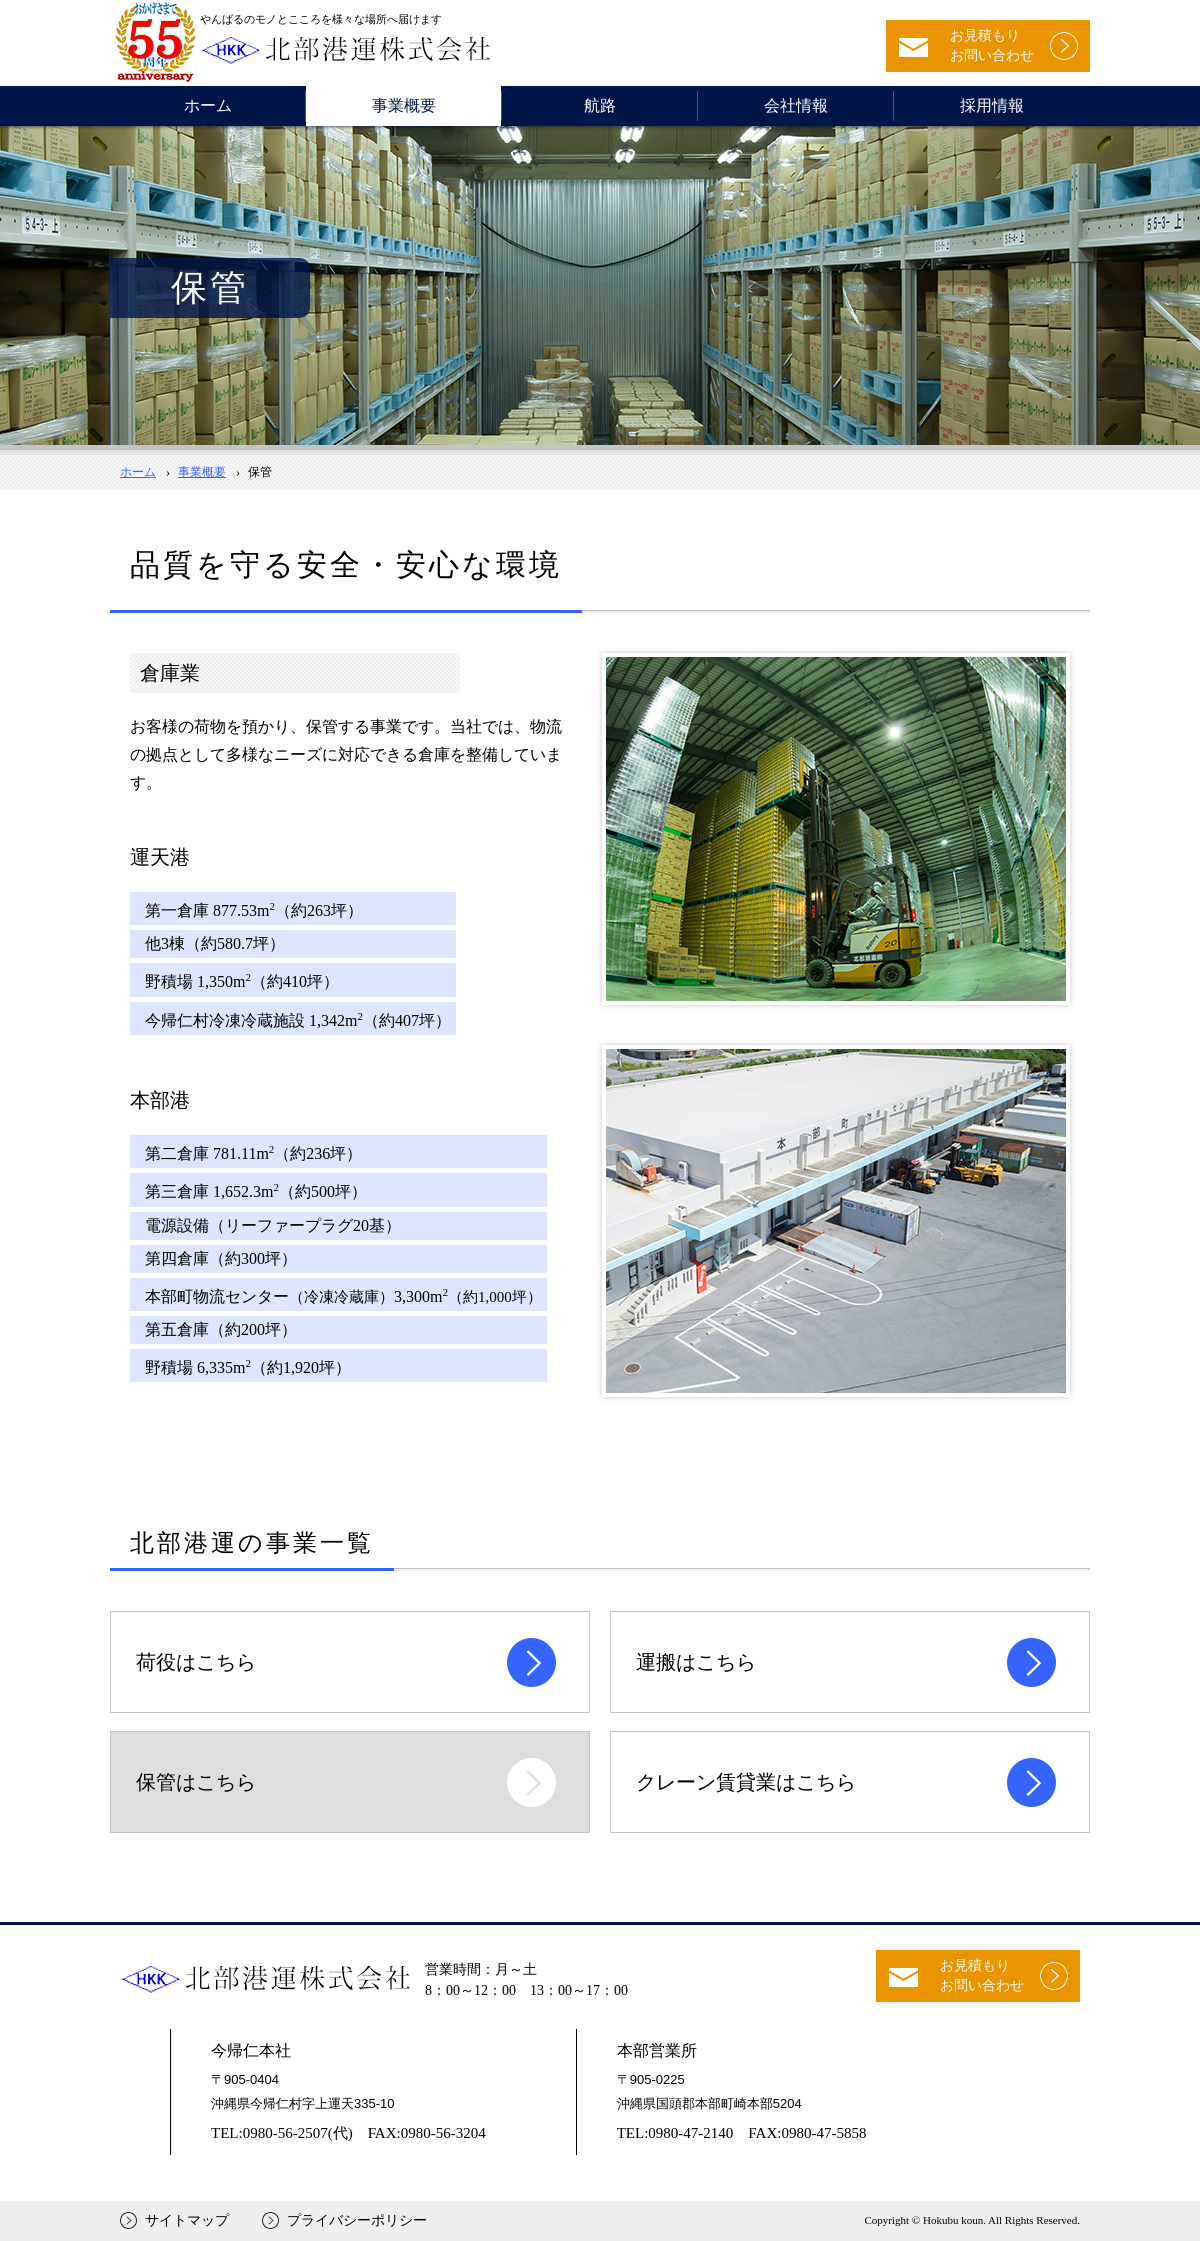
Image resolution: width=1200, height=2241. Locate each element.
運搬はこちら (696, 1662)
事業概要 (404, 105)
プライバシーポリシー (357, 2220)
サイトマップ (187, 2220)
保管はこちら (196, 1782)
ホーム (208, 105)
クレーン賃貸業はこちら (746, 1782)
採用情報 (992, 105)
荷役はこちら (196, 1662)
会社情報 (796, 105)
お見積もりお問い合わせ (992, 45)
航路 (600, 105)
